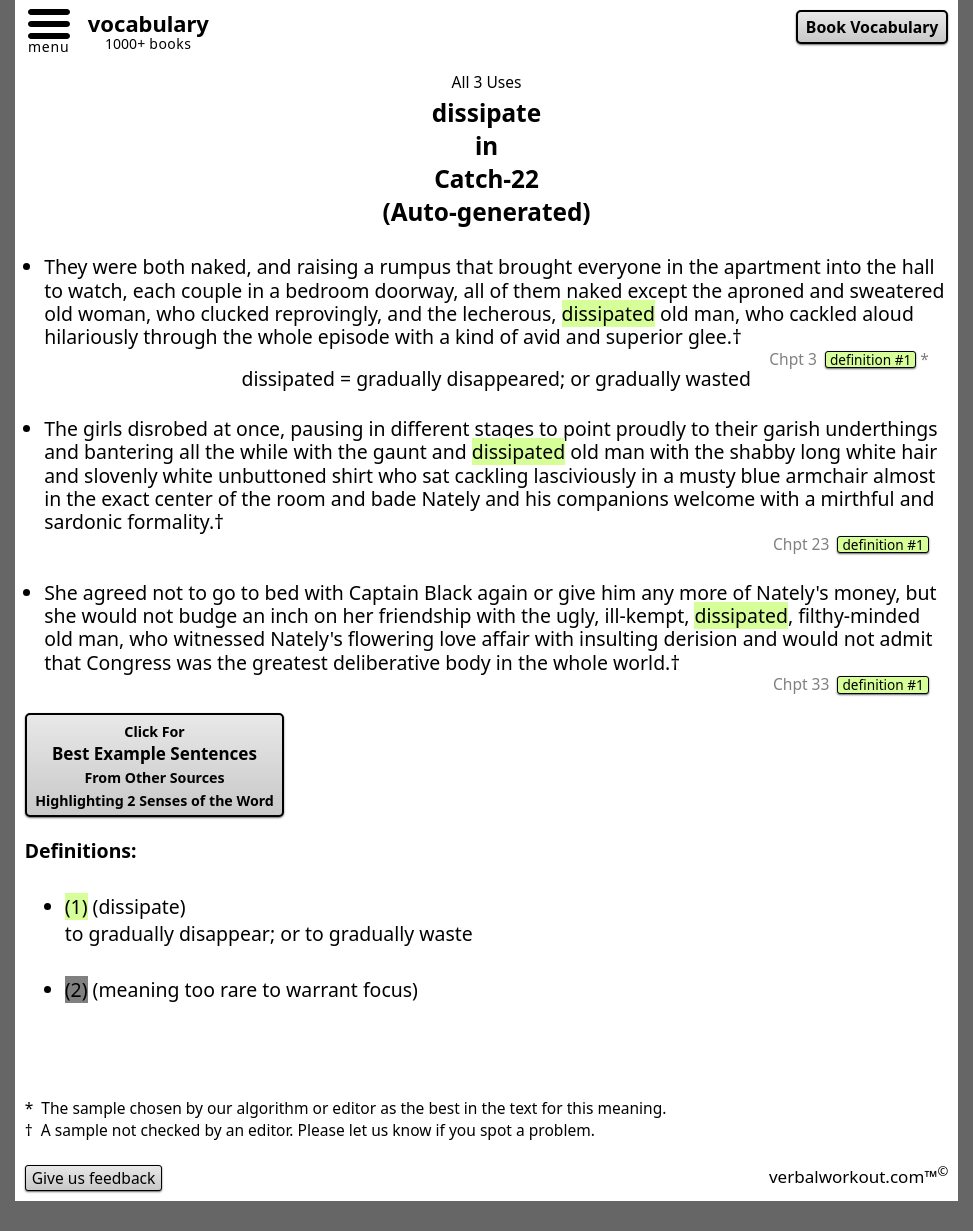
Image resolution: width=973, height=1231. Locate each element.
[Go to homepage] (141, 26)
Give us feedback (94, 1178)
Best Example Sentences (154, 766)
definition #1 (870, 360)
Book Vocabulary (872, 27)
